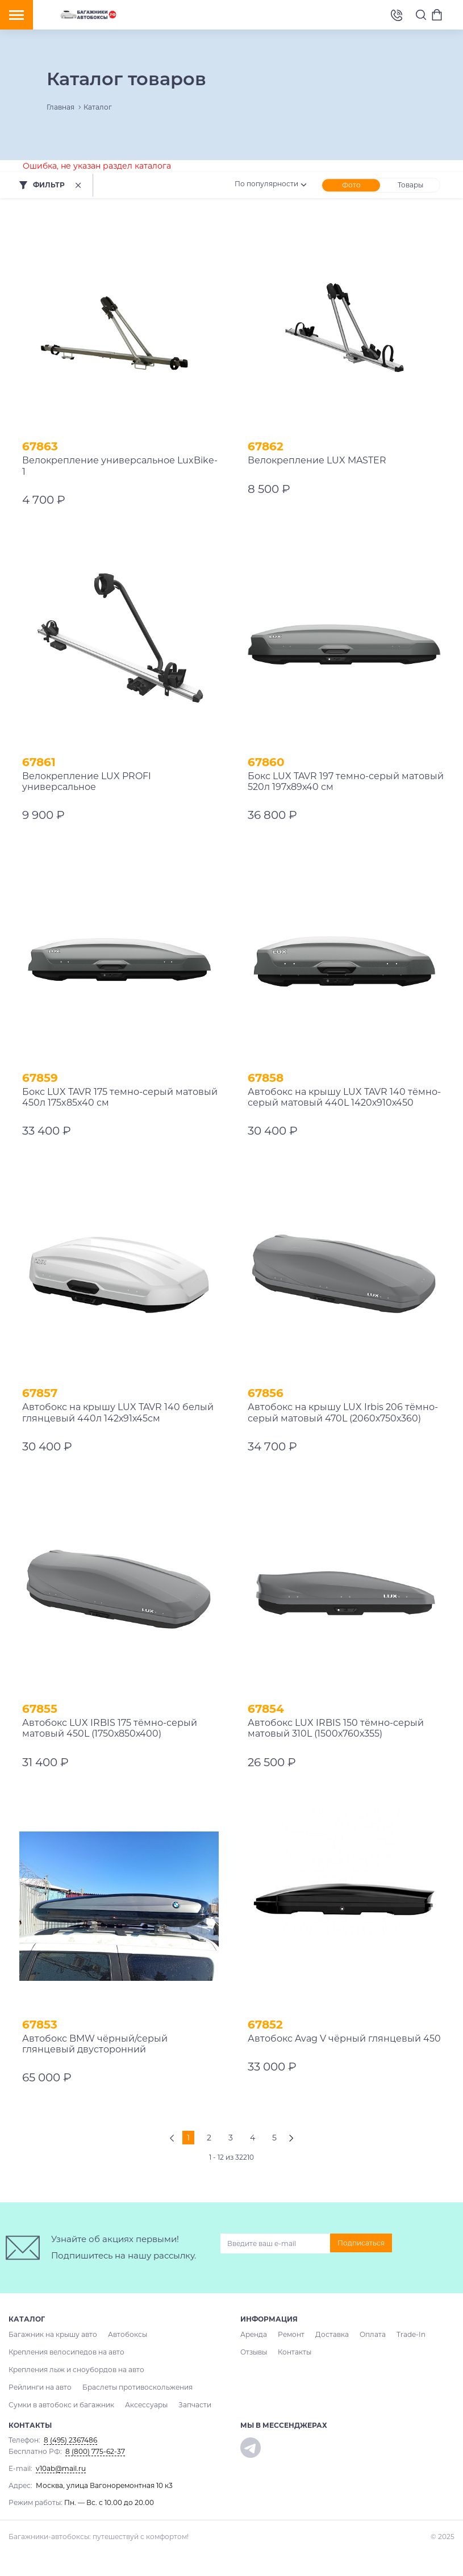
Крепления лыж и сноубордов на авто (76, 2369)
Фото (351, 185)
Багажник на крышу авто (53, 2334)
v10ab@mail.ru (61, 2468)
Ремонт (291, 2334)
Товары (410, 185)
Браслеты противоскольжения (137, 2387)
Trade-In (411, 2334)
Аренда (253, 2334)
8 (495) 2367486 (396, 14)
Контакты (294, 2352)
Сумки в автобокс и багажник (61, 2405)
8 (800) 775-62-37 (95, 2451)
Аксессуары (146, 2405)
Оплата (373, 2334)
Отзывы (253, 2352)
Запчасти (194, 2405)
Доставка (332, 2334)
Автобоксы (127, 2334)
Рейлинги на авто (40, 2387)
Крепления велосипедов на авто (66, 2352)
